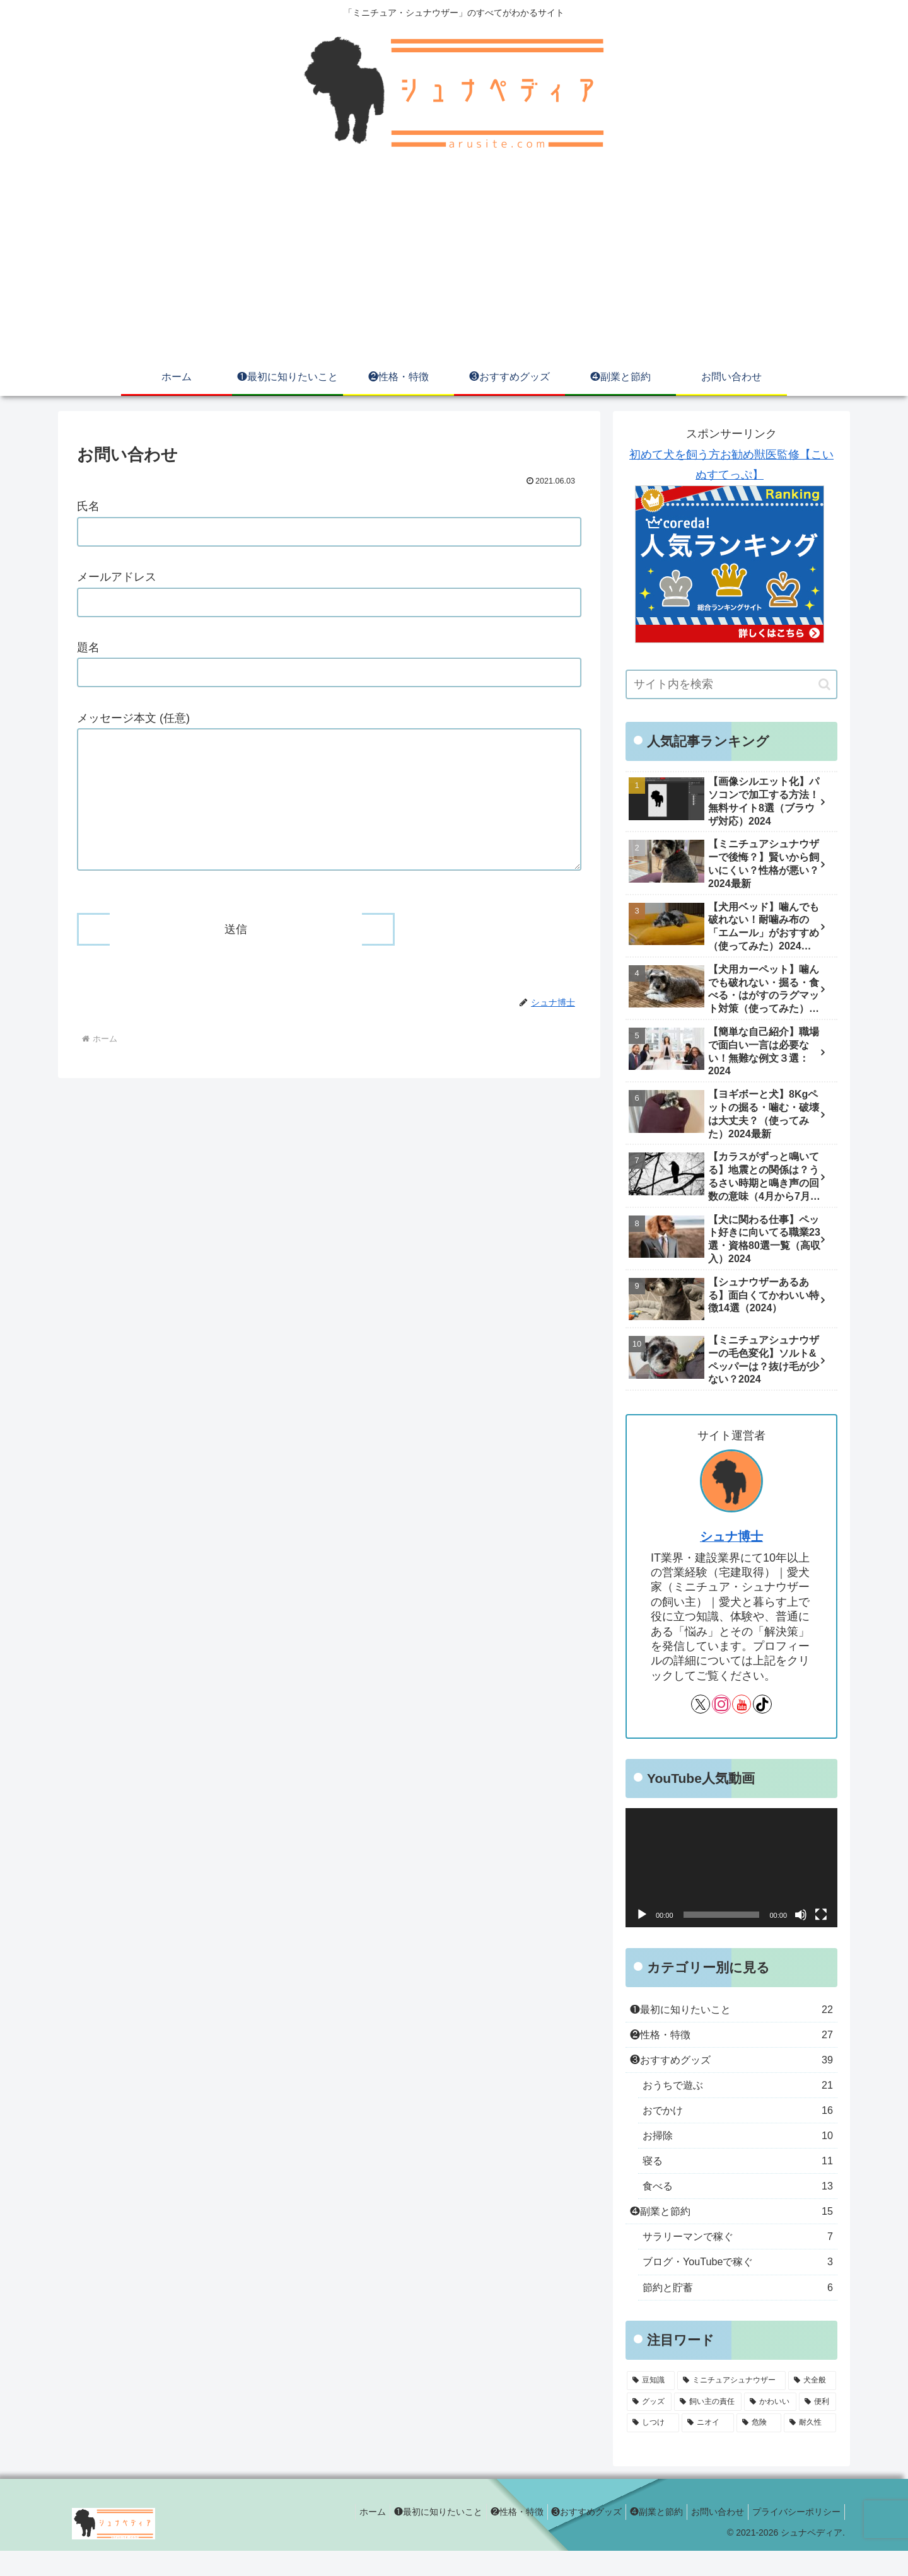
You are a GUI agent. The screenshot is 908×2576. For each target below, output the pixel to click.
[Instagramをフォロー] (721, 1704)
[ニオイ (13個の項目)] (708, 2448)
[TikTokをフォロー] (762, 1704)
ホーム (339, 2537)
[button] (824, 684)
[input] (731, 684)
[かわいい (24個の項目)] (770, 2426)
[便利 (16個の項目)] (817, 2426)
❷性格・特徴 (493, 2537)
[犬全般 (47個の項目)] (812, 2405)
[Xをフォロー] (700, 1704)
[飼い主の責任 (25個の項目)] (708, 2426)
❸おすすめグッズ (568, 2537)
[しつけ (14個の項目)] (653, 2448)
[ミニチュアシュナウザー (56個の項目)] (731, 2405)
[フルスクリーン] (821, 1914)
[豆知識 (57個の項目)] (651, 2405)
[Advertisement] (454, 263)
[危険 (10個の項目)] (758, 2448)
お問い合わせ (710, 2537)
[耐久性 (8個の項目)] (810, 2448)
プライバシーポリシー (794, 2537)
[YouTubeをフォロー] (741, 1704)
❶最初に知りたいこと (410, 2537)
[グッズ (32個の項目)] (649, 2426)
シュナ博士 (731, 1536)
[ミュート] (800, 1914)
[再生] (642, 1914)
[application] (731, 1867)
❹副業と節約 (643, 2537)
